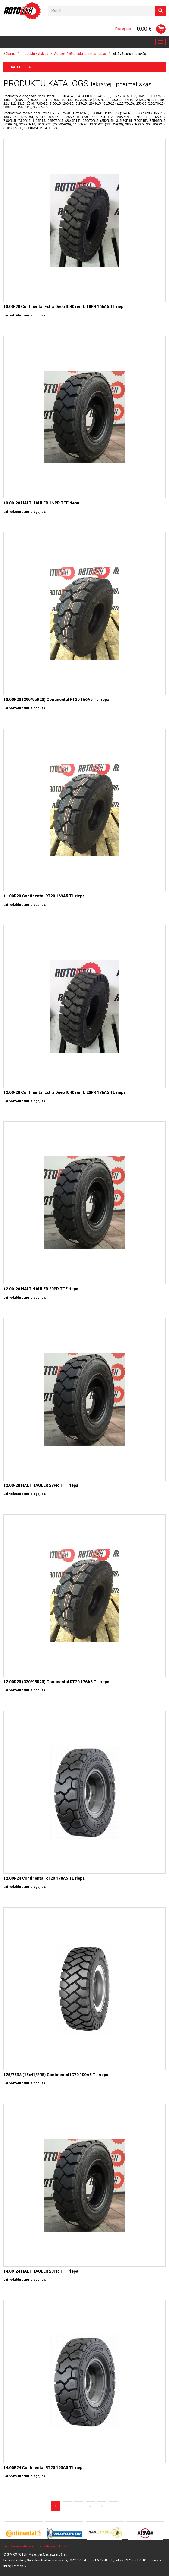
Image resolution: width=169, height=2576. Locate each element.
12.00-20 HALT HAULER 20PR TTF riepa (40, 1288)
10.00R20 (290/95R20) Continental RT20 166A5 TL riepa (56, 699)
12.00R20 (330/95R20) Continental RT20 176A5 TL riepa (56, 1681)
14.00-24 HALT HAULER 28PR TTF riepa (40, 2271)
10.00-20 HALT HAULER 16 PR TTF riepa (41, 503)
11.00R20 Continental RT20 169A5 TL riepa (44, 895)
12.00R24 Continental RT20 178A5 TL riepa (44, 1878)
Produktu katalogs (35, 53)
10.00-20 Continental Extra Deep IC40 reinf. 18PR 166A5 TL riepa (64, 306)
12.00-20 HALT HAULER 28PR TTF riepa (40, 1485)
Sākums (9, 53)
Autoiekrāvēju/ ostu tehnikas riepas (80, 53)
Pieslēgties (123, 29)
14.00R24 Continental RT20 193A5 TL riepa (44, 2467)
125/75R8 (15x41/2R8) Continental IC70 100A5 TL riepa (55, 2074)
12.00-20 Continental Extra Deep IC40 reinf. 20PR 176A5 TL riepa (64, 1092)
